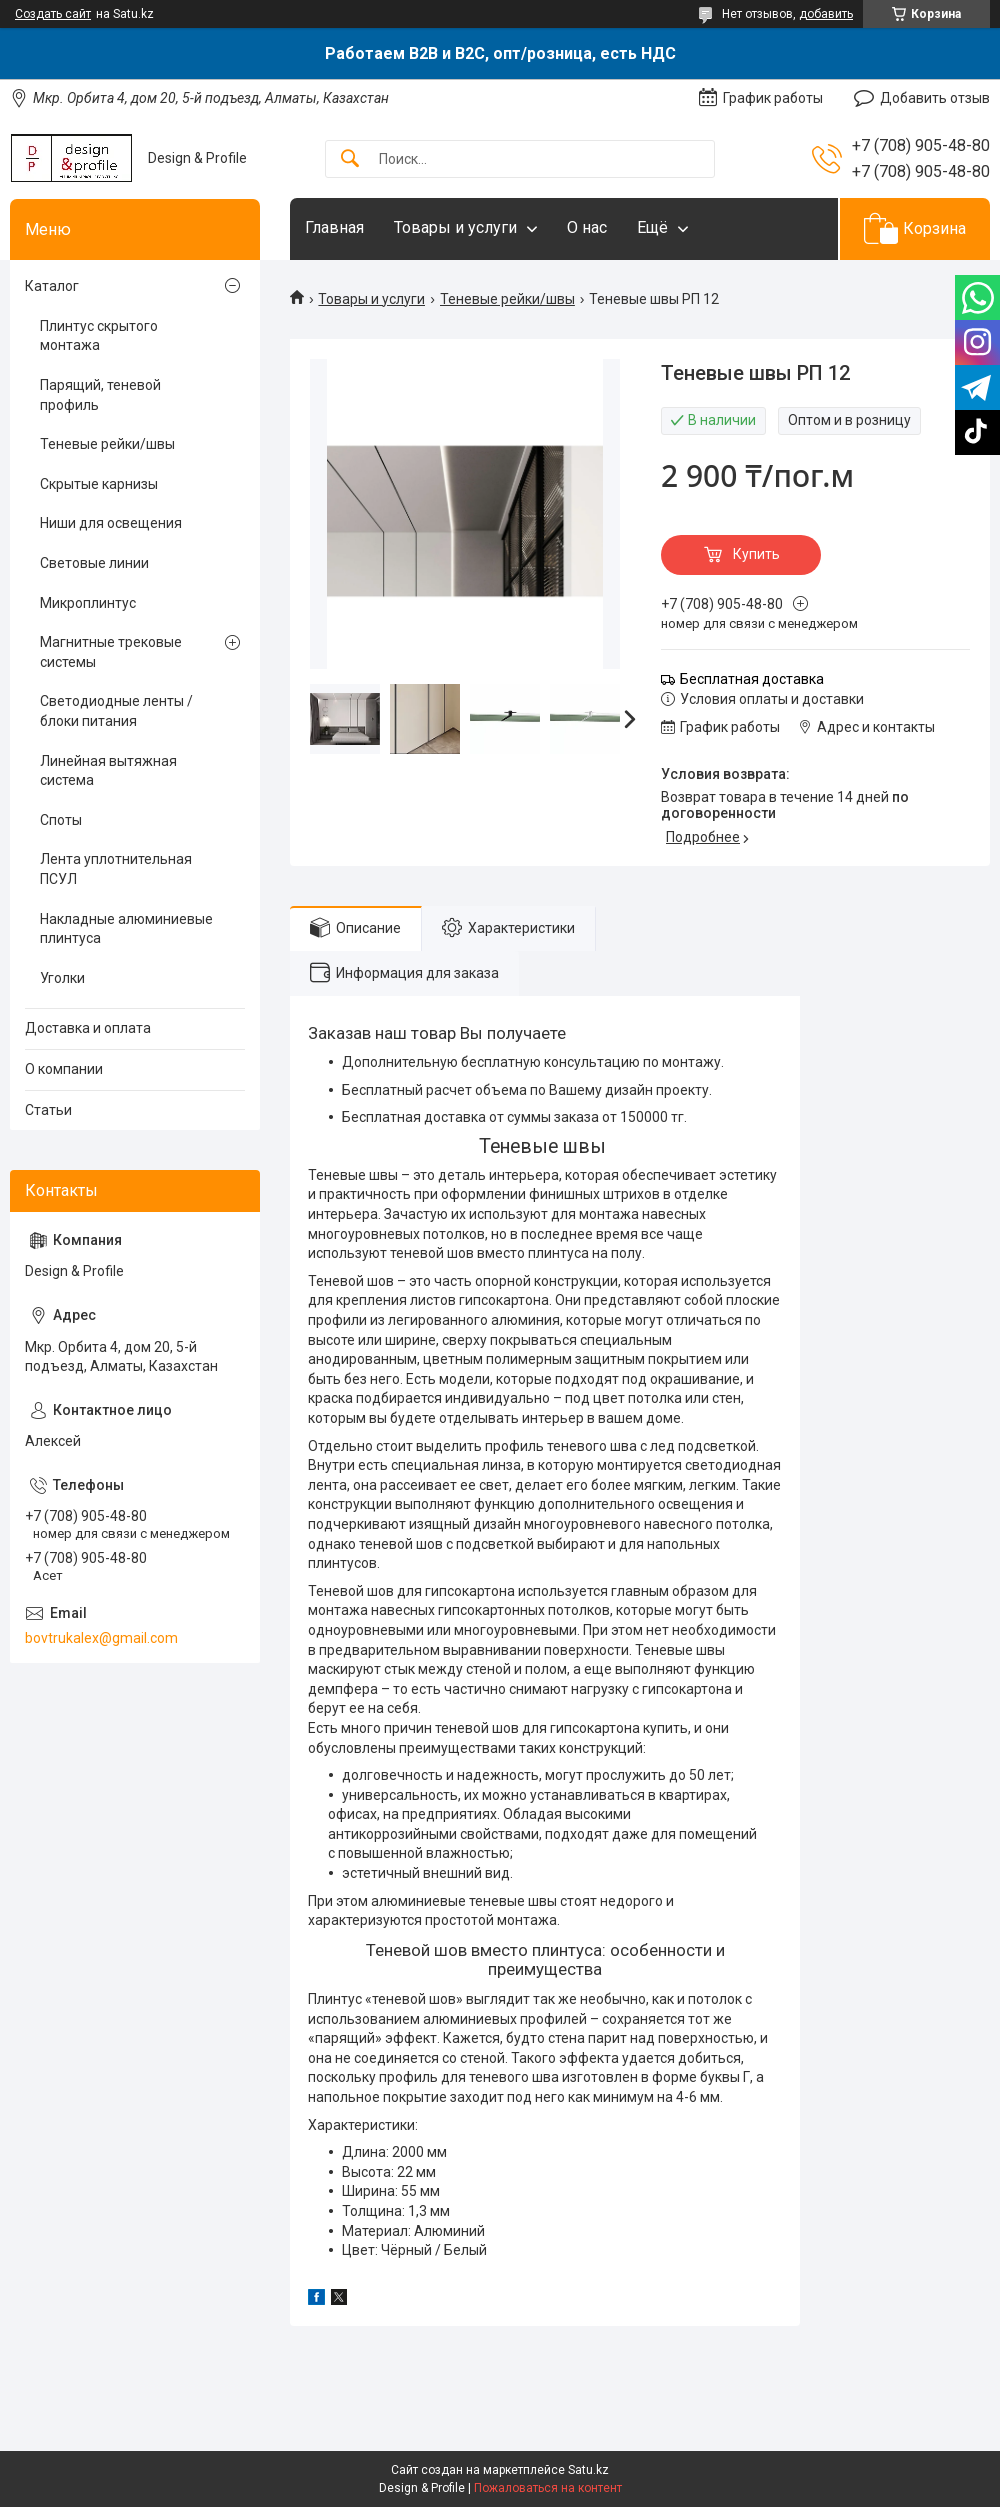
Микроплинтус (88, 603)
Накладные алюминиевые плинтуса (126, 929)
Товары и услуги (455, 227)
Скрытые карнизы (99, 484)
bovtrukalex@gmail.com (101, 1638)
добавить (826, 14)
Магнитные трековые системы (111, 652)
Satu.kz (588, 2470)
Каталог (52, 286)
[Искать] (350, 159)
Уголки (62, 978)
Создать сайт (53, 14)
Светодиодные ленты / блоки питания (116, 711)
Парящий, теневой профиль (100, 395)
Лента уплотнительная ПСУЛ (116, 869)
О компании (64, 1069)
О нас (587, 227)
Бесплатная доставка (752, 679)
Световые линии (94, 563)
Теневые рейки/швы (507, 299)
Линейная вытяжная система (108, 771)
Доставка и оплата (88, 1028)
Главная (334, 227)
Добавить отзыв (935, 98)
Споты (61, 820)
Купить (756, 554)
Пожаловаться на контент (548, 2488)
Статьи (48, 1110)
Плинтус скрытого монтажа (99, 336)
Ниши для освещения (111, 523)
